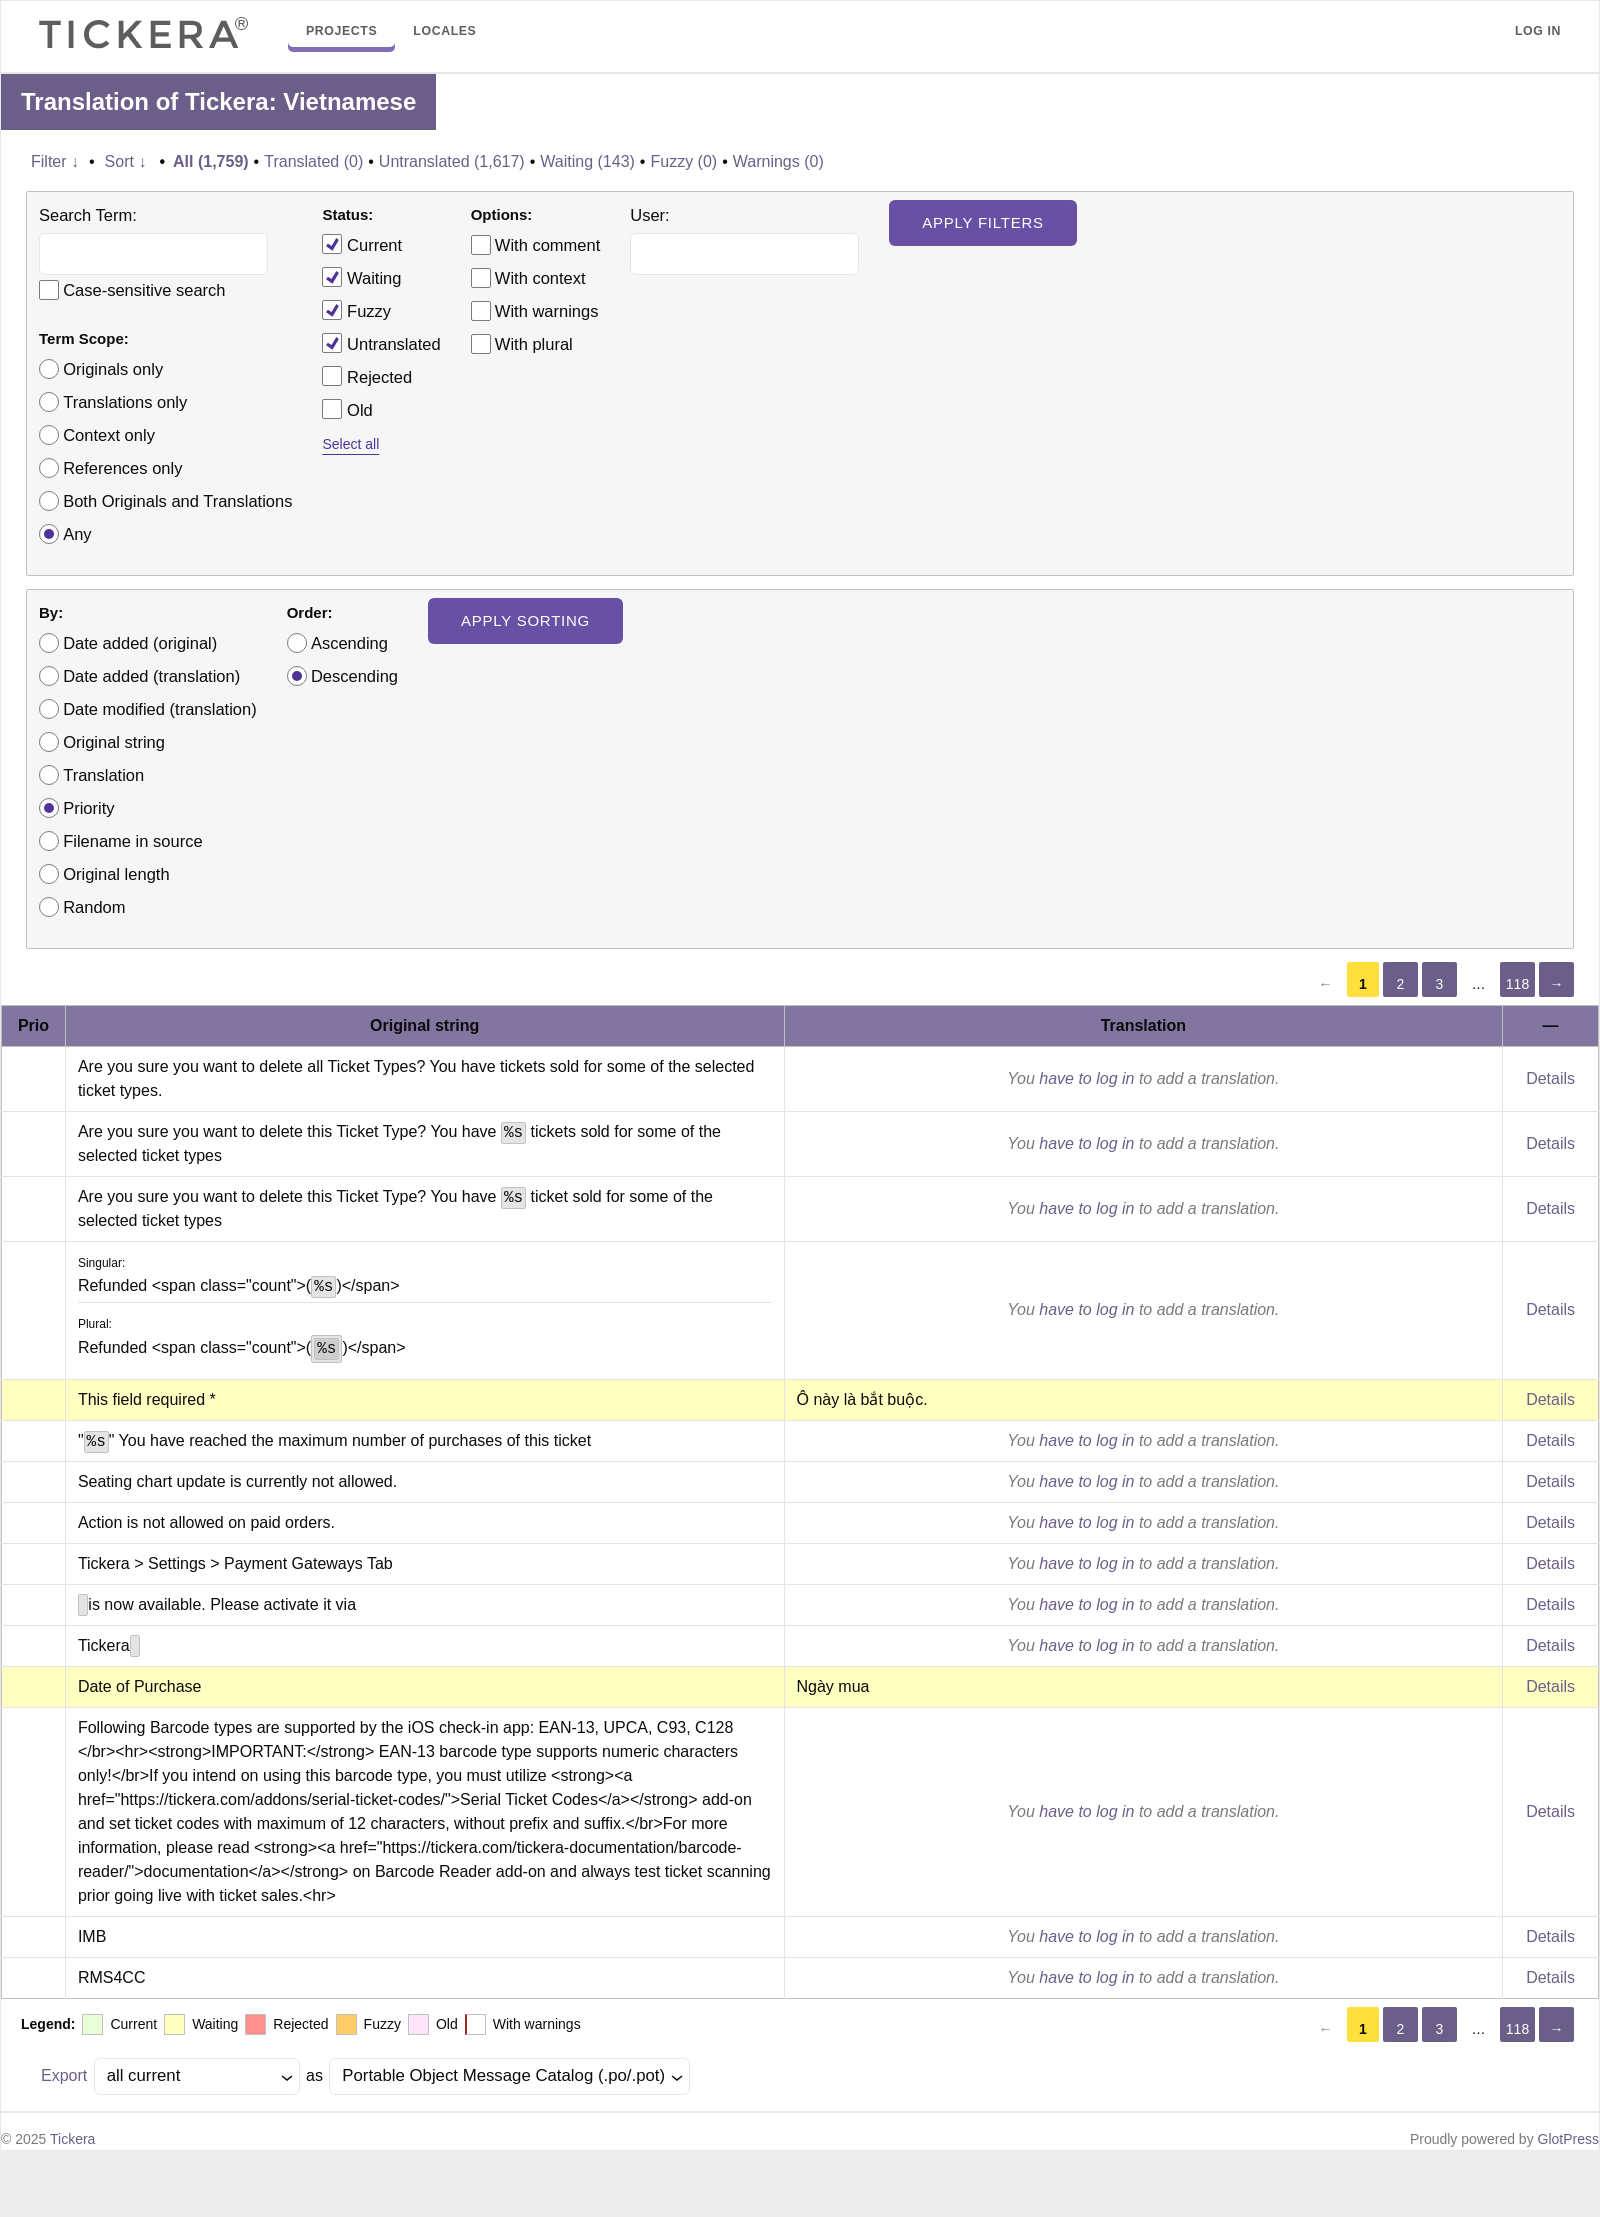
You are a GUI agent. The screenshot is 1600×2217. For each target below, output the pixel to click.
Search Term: (88, 215)
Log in (1538, 31)
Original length (116, 874)
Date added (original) (140, 643)
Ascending (349, 643)
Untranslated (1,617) (452, 161)
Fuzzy (356, 310)
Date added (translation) (151, 676)
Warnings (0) (778, 161)
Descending (354, 676)
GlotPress (1568, 2139)
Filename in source (132, 841)
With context (540, 278)
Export (64, 2075)
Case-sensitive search (144, 290)
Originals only (113, 369)
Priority (88, 808)
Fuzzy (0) (683, 161)
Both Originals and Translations (177, 501)
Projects (341, 31)
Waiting (361, 277)
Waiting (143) (587, 161)
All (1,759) (211, 161)
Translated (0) (313, 161)
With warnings (547, 311)
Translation (103, 775)
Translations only (125, 402)
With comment (547, 245)
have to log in (1086, 1078)
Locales (444, 31)
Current (362, 244)
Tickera (72, 2139)
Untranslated (381, 343)
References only (122, 468)
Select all (350, 444)
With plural (534, 344)
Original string (114, 742)
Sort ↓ (126, 161)
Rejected (367, 376)
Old (347, 409)
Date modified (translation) (160, 709)
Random (94, 907)
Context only (109, 435)
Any (77, 534)
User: (649, 215)
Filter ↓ (55, 161)
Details (1550, 1078)
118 (1517, 984)
